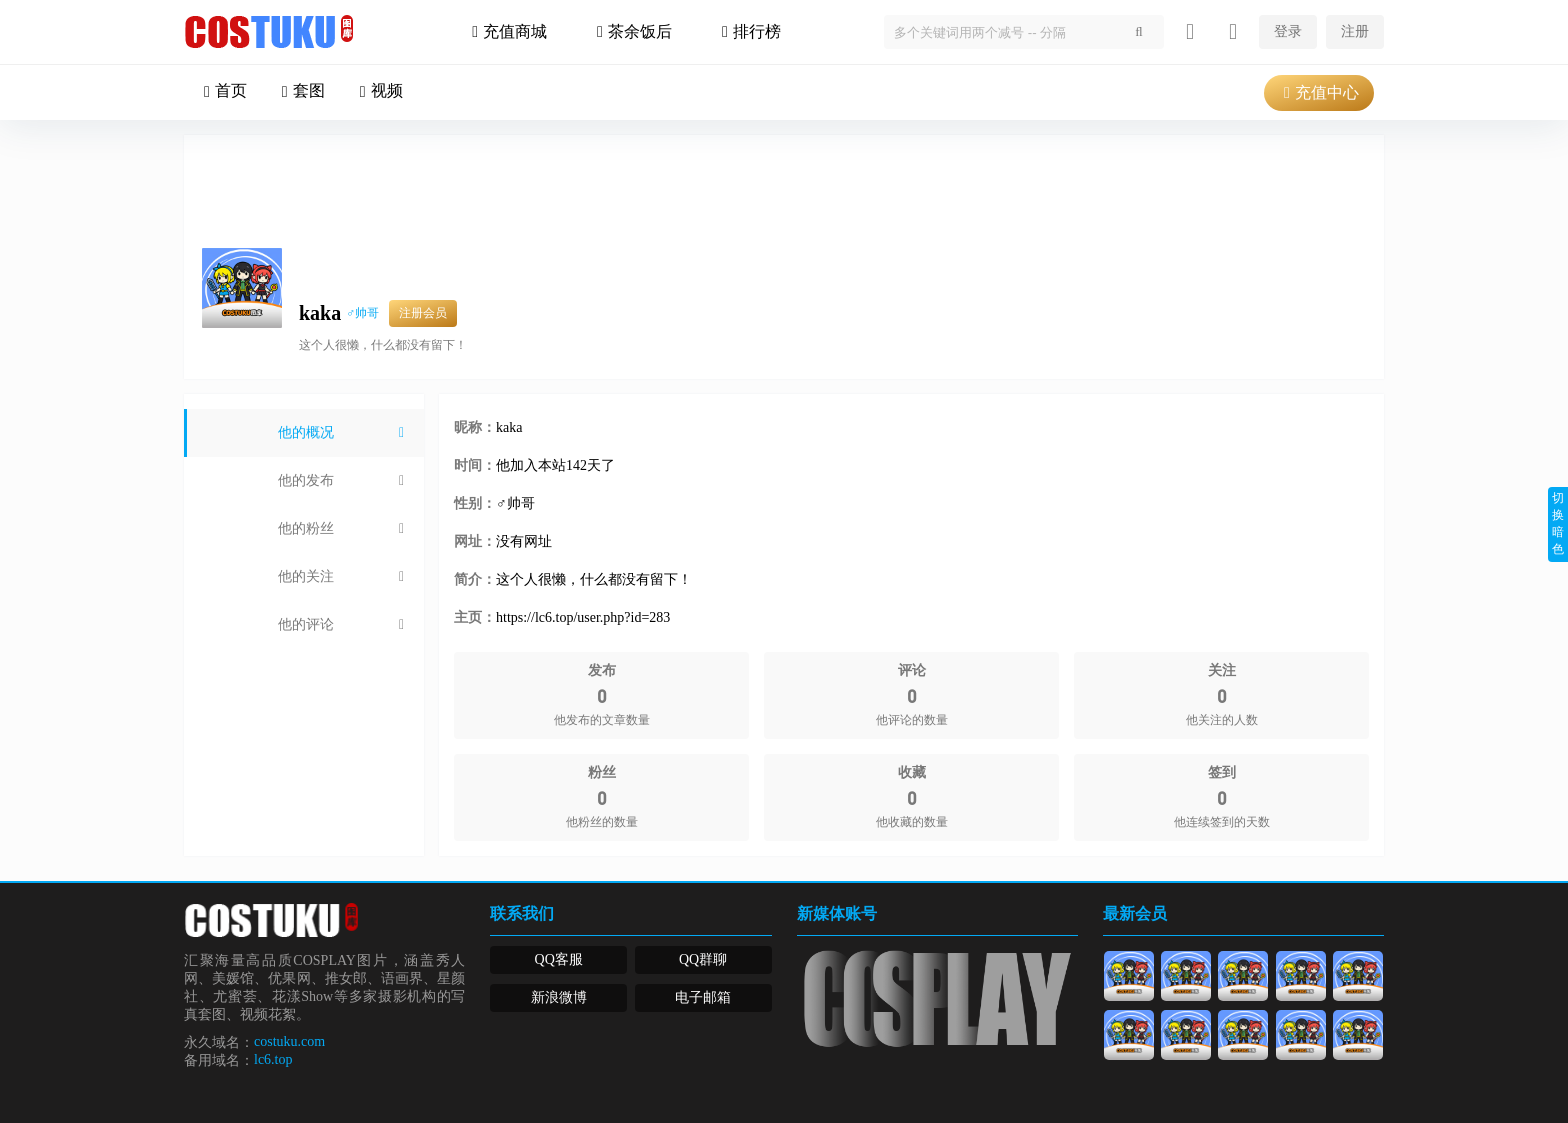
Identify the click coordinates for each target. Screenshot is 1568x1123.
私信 (1337, 257)
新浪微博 (559, 997)
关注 (1249, 257)
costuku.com (289, 1041)
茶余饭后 (632, 31)
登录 (1288, 31)
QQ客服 (559, 959)
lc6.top (273, 1059)
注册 (1355, 31)
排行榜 (749, 31)
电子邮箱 (703, 997)
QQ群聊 (703, 959)
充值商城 (507, 31)
